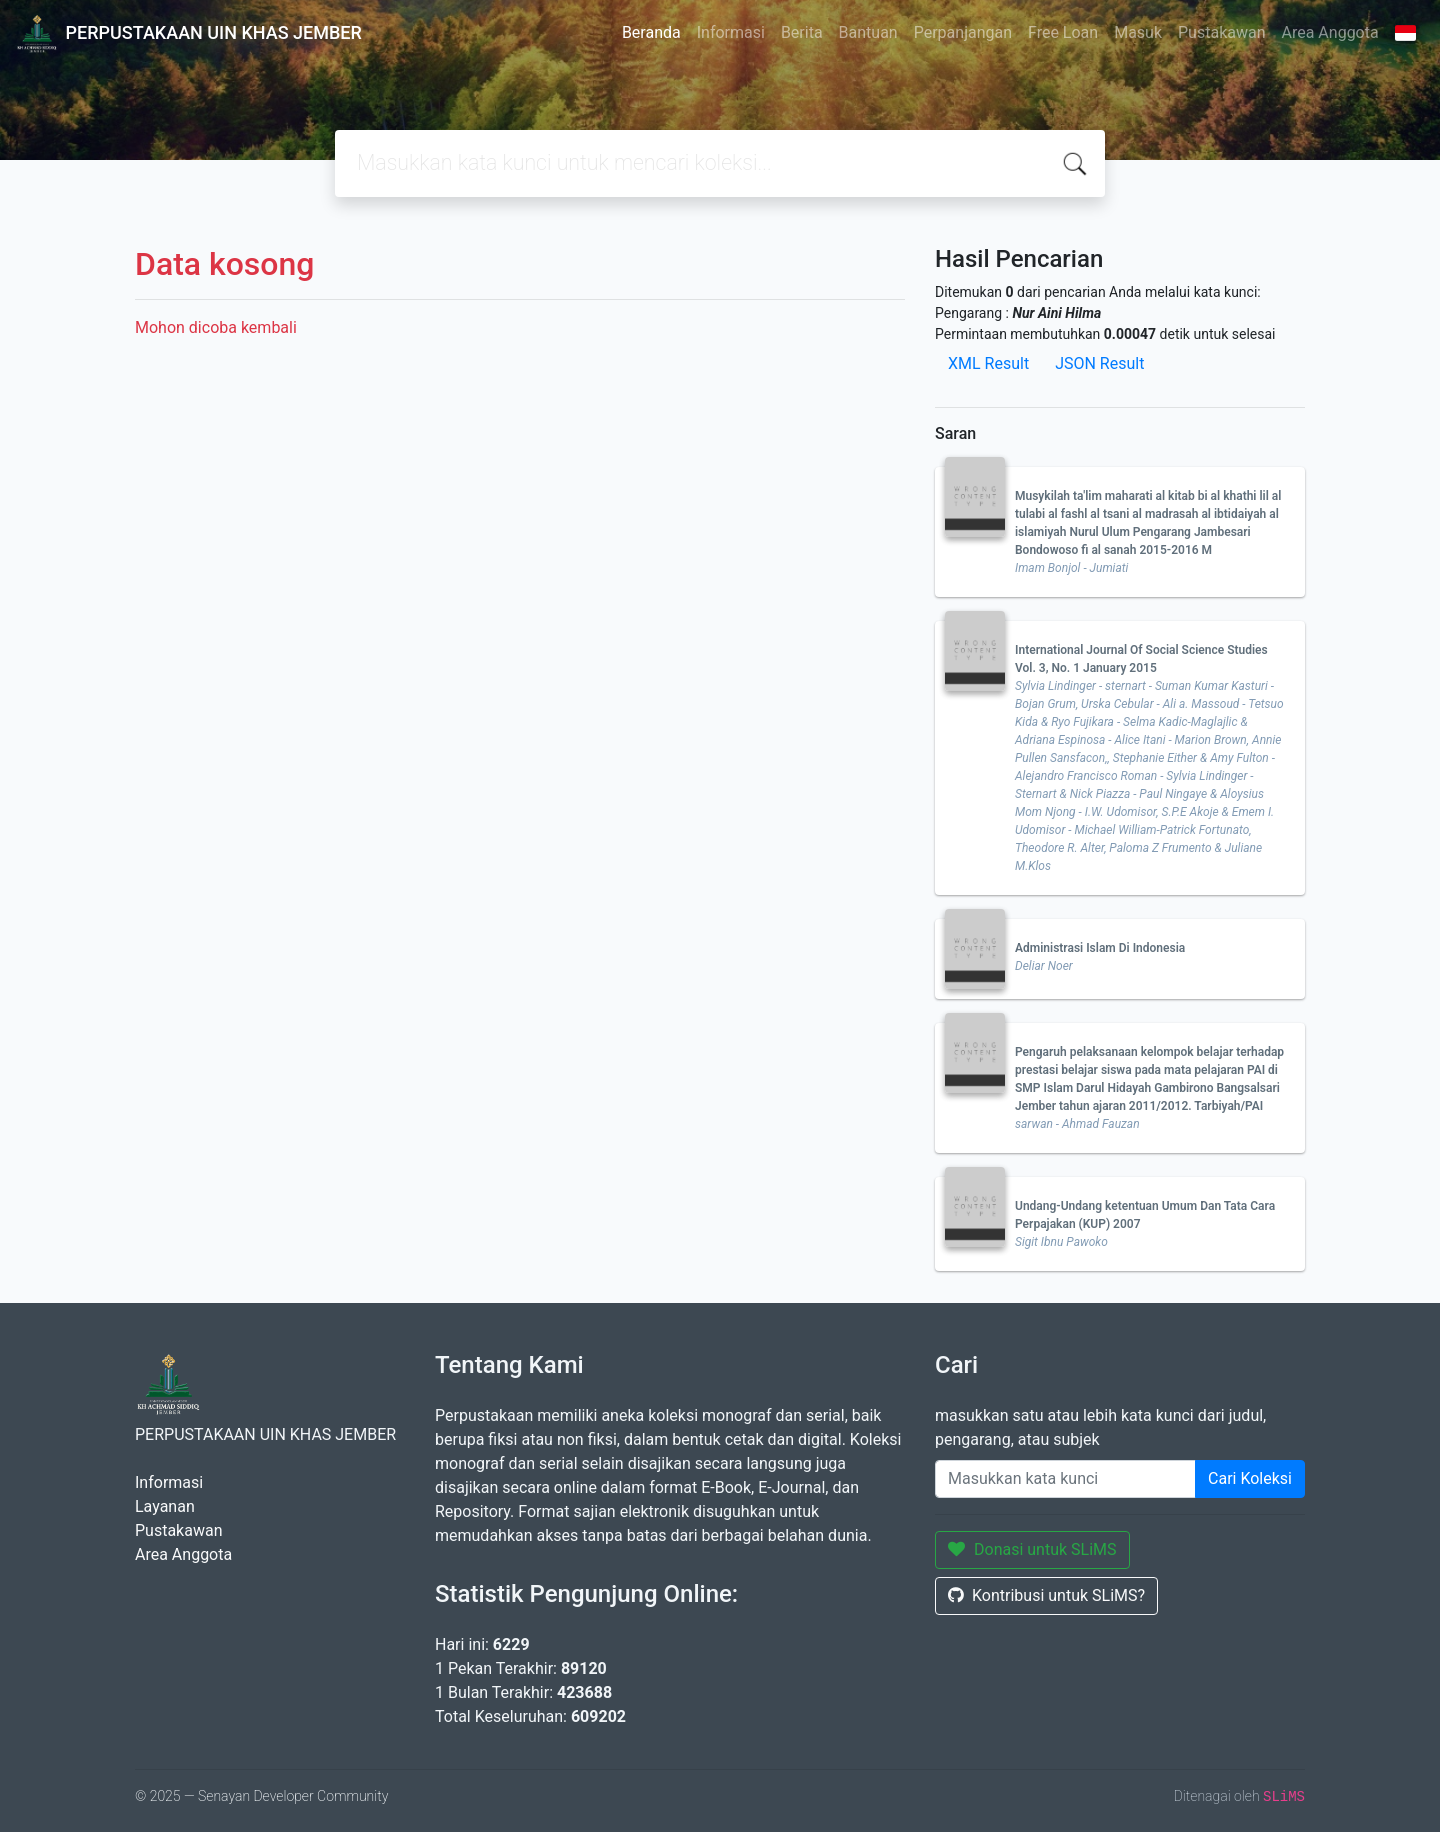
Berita (802, 32)
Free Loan (1063, 32)
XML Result (988, 363)
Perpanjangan (963, 32)
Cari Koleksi (1250, 1478)
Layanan (165, 1506)
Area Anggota (1330, 32)
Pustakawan (1221, 32)
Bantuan (868, 32)
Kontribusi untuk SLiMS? (1046, 1595)
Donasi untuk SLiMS (1032, 1549)
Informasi (731, 32)
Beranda (651, 32)
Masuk (1138, 32)
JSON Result (1099, 363)
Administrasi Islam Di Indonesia (1100, 948)
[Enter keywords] (1065, 1479)
